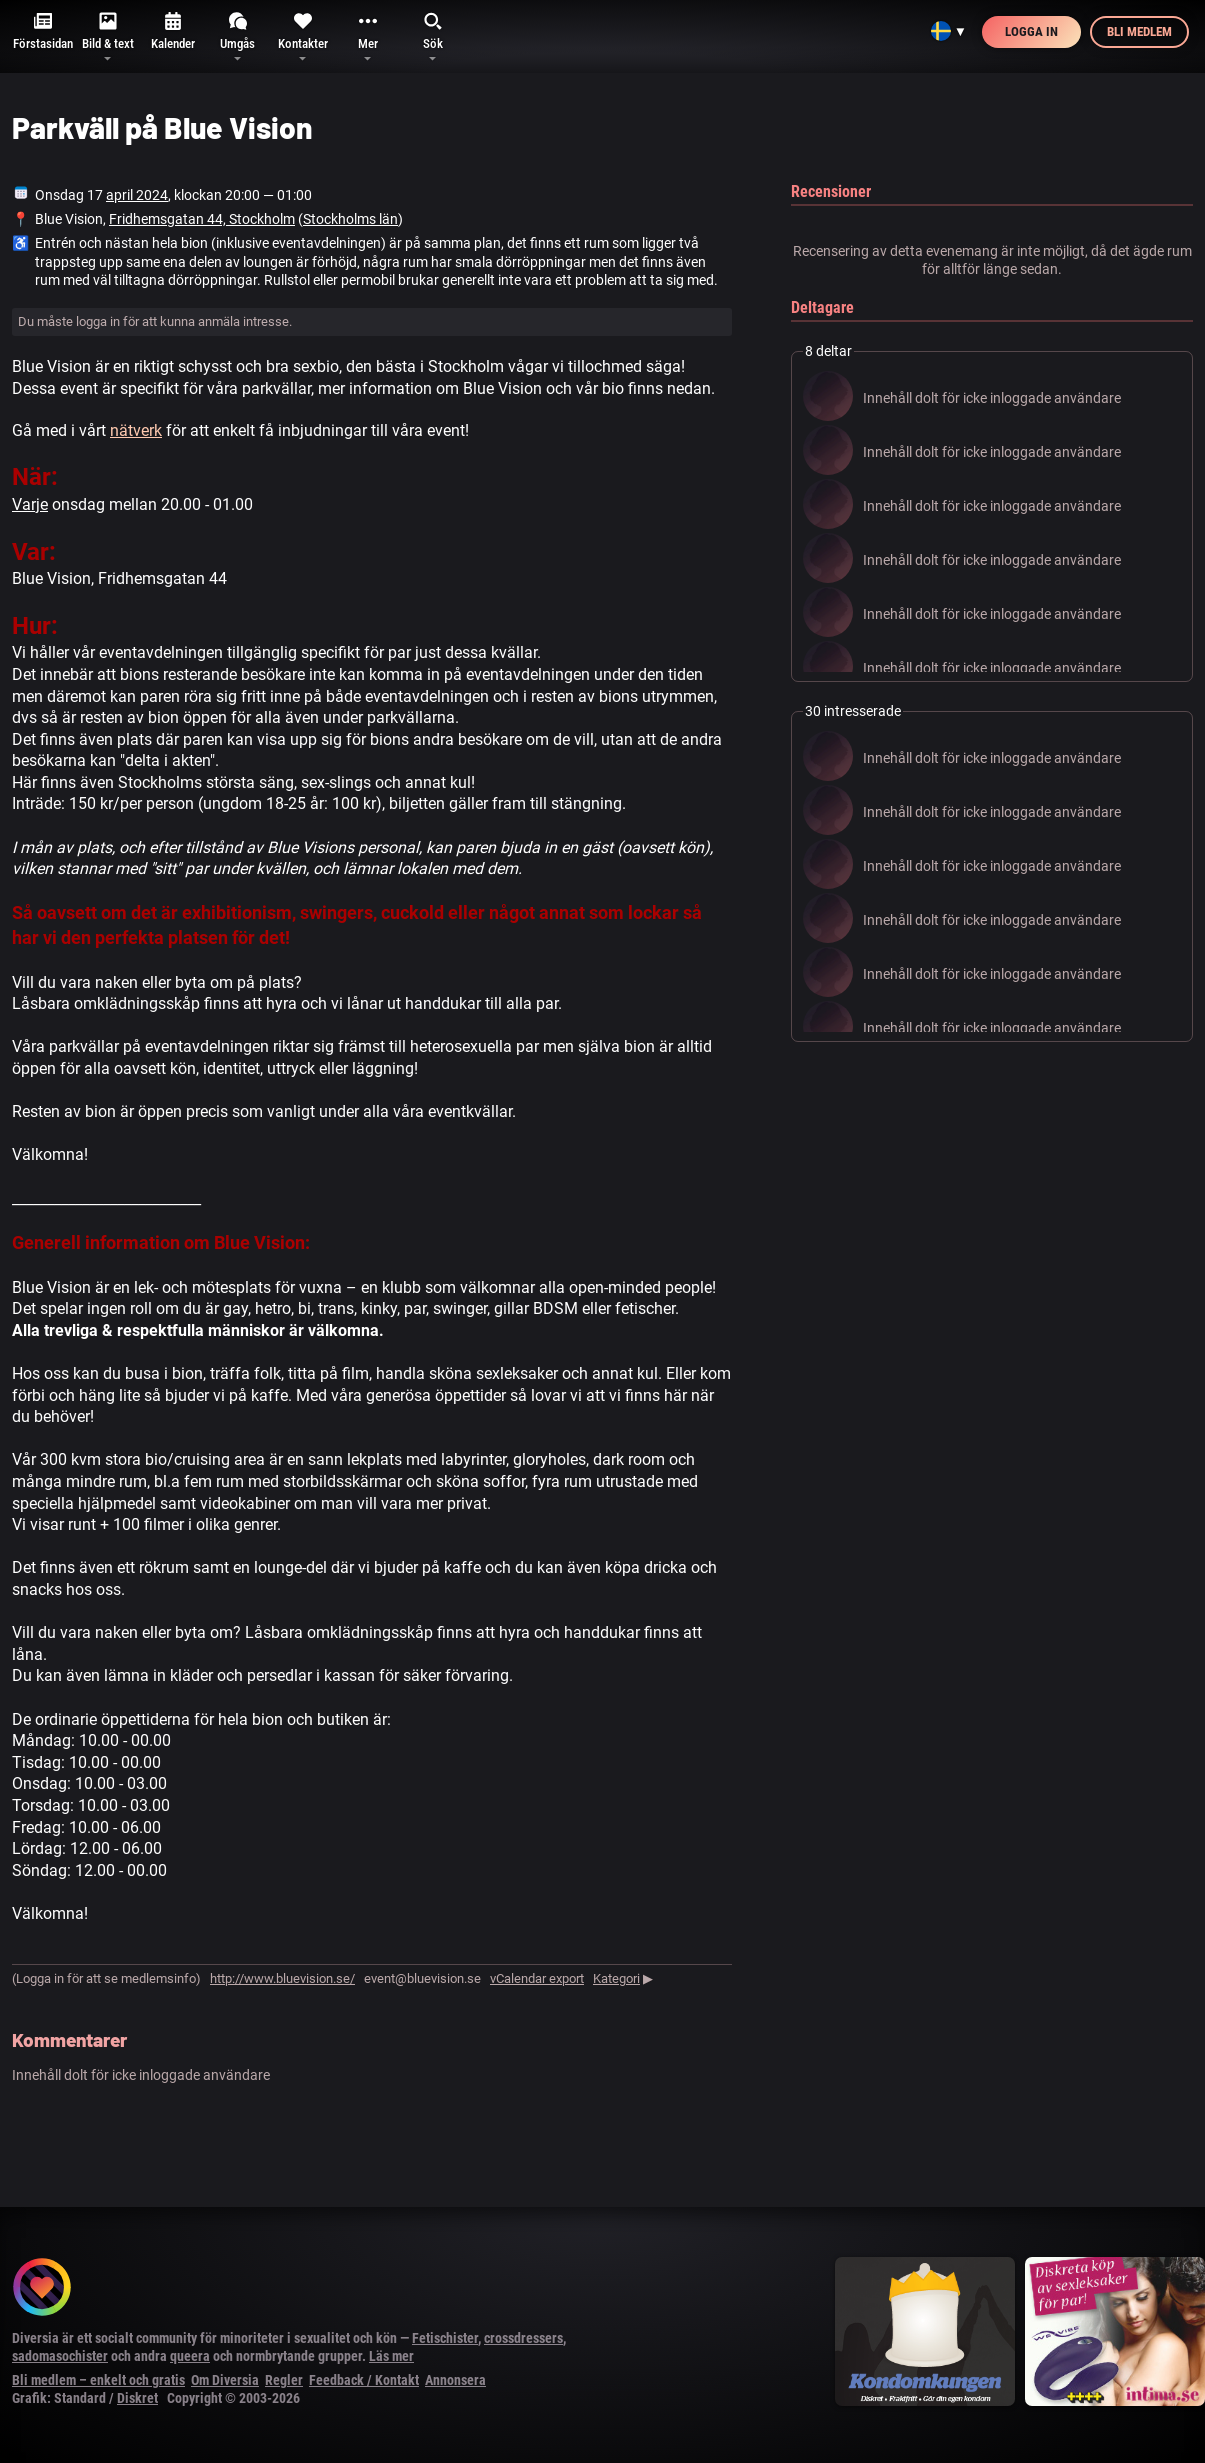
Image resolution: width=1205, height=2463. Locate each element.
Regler (284, 2380)
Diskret (137, 2398)
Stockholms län (350, 219)
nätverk (136, 430)
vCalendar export (537, 1978)
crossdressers (523, 2338)
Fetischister (445, 2338)
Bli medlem (1139, 31)
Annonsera (455, 2380)
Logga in (1031, 31)
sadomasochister (60, 2356)
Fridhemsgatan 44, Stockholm (202, 219)
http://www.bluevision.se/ (282, 1978)
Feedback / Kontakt (364, 2380)
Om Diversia (225, 2380)
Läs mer (391, 2356)
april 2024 (137, 195)
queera (190, 2356)
